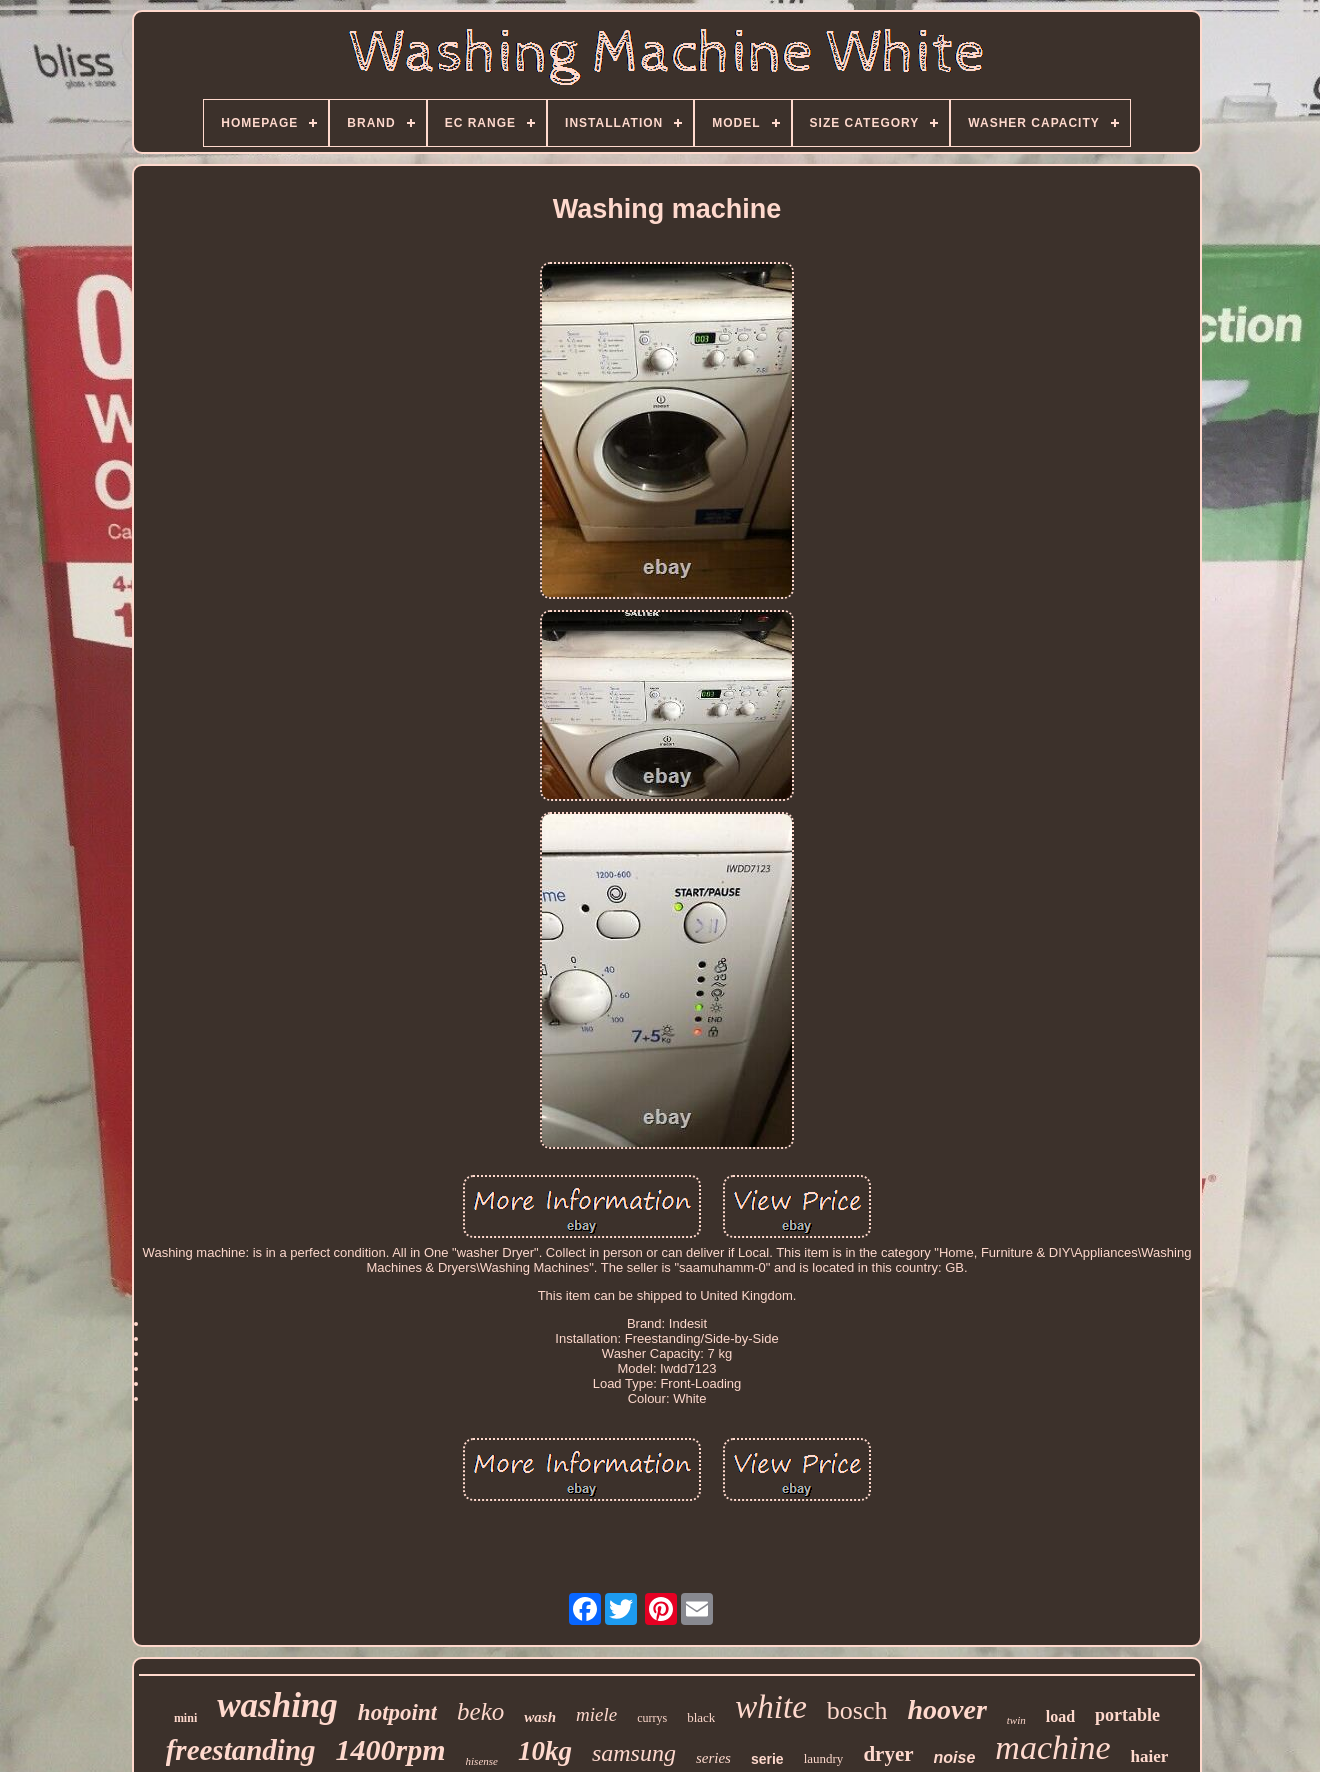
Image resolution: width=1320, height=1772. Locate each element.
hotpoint (397, 1712)
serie (767, 1759)
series (713, 1758)
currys (652, 1718)
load (1060, 1716)
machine (1052, 1747)
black (701, 1717)
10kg (545, 1751)
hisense (482, 1761)
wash (540, 1717)
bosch (857, 1710)
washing (277, 1705)
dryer (888, 1754)
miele (596, 1714)
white (771, 1707)
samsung (634, 1753)
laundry (824, 1758)
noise (955, 1757)
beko (480, 1711)
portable (1127, 1715)
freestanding (241, 1750)
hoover (946, 1709)
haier (1150, 1756)
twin (1016, 1720)
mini (185, 1718)
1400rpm (391, 1749)
